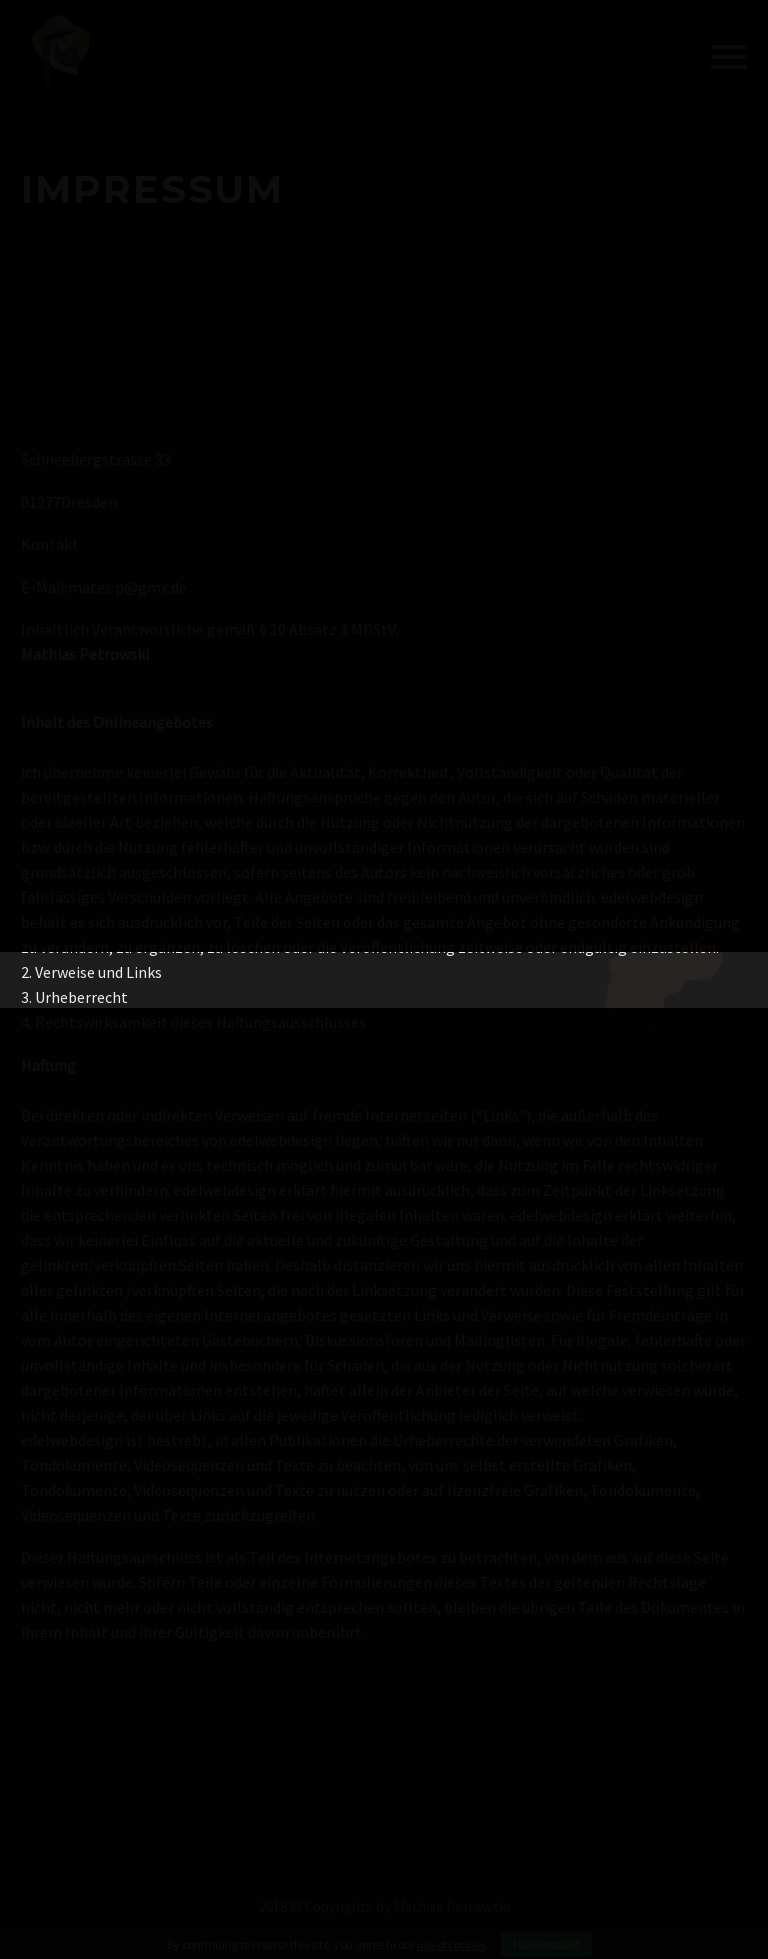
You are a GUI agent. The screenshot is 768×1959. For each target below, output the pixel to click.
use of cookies (451, 1944)
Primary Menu (729, 57)
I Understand (546, 1944)
